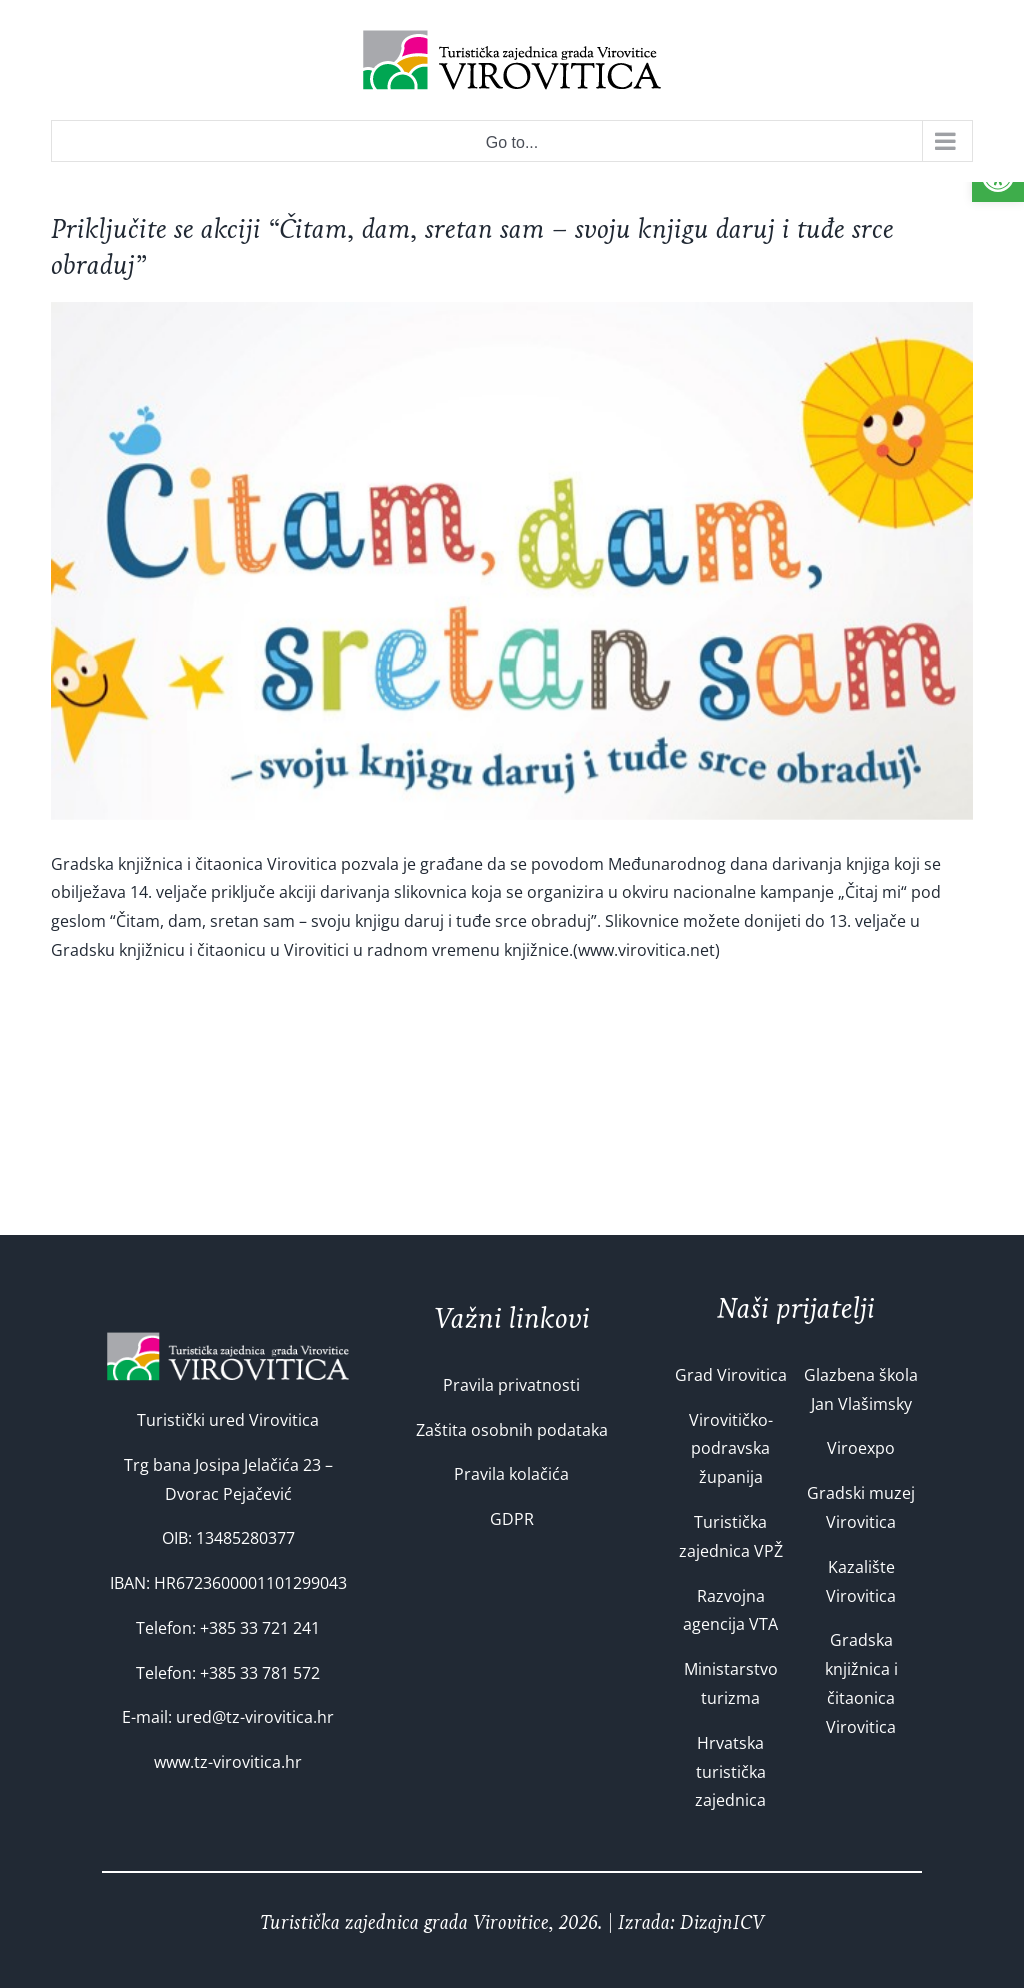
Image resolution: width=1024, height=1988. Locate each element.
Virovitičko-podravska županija (731, 1449)
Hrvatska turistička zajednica (730, 1772)
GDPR (512, 1519)
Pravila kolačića (511, 1474)
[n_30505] (512, 560)
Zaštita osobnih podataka (512, 1430)
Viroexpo (861, 1448)
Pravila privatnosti (511, 1385)
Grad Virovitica (731, 1375)
